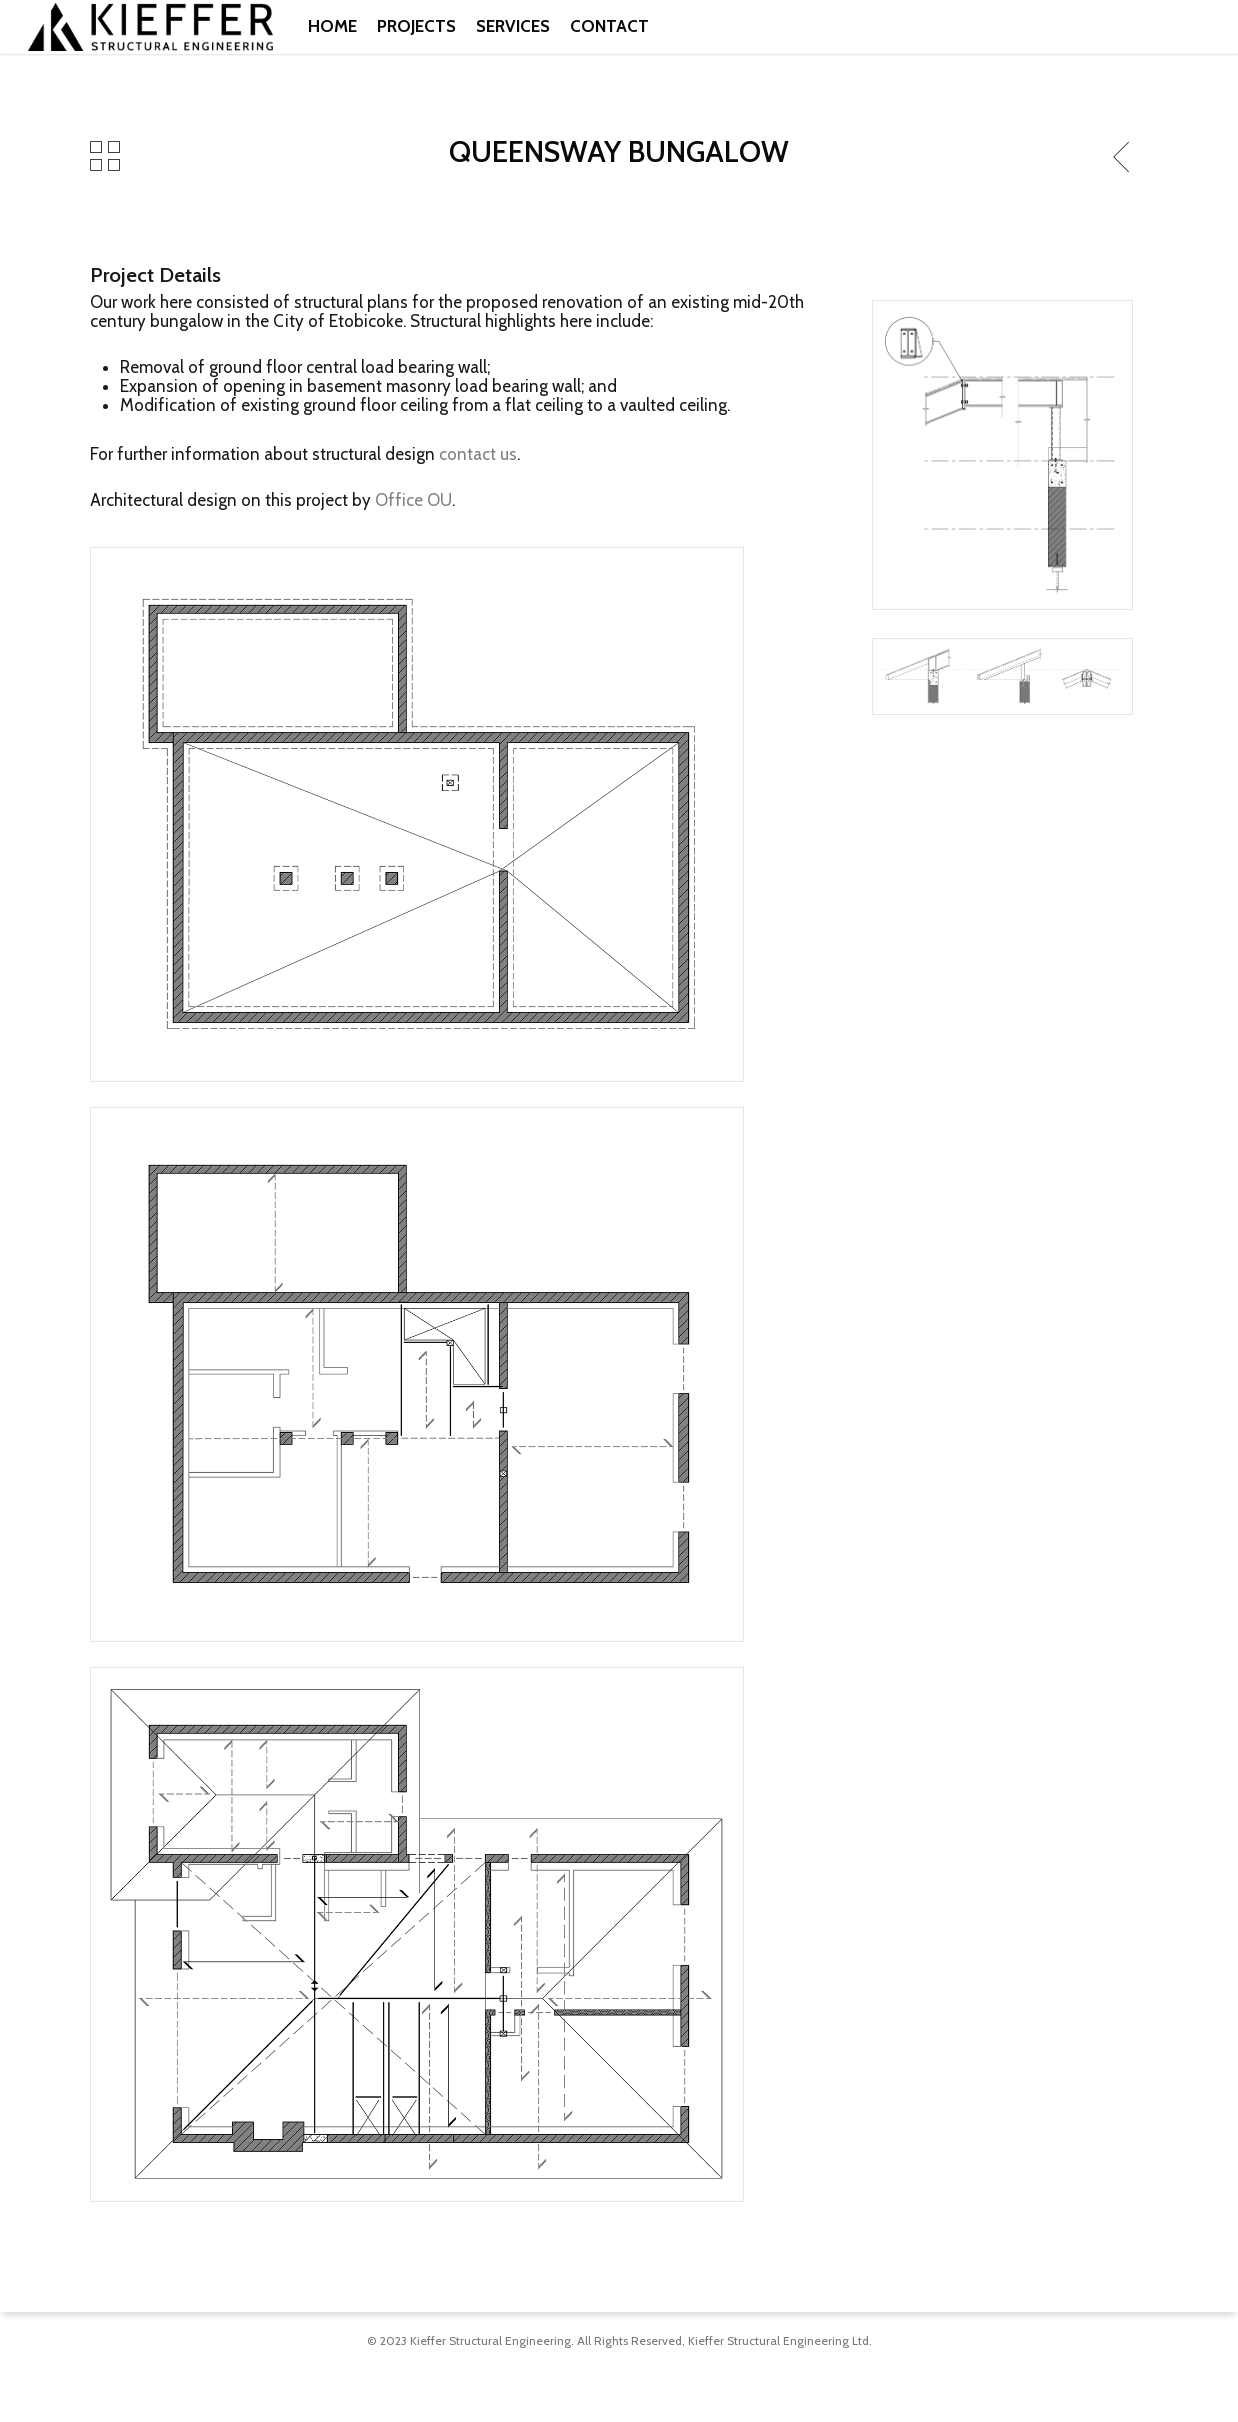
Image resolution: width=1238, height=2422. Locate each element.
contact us (478, 454)
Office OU (413, 500)
